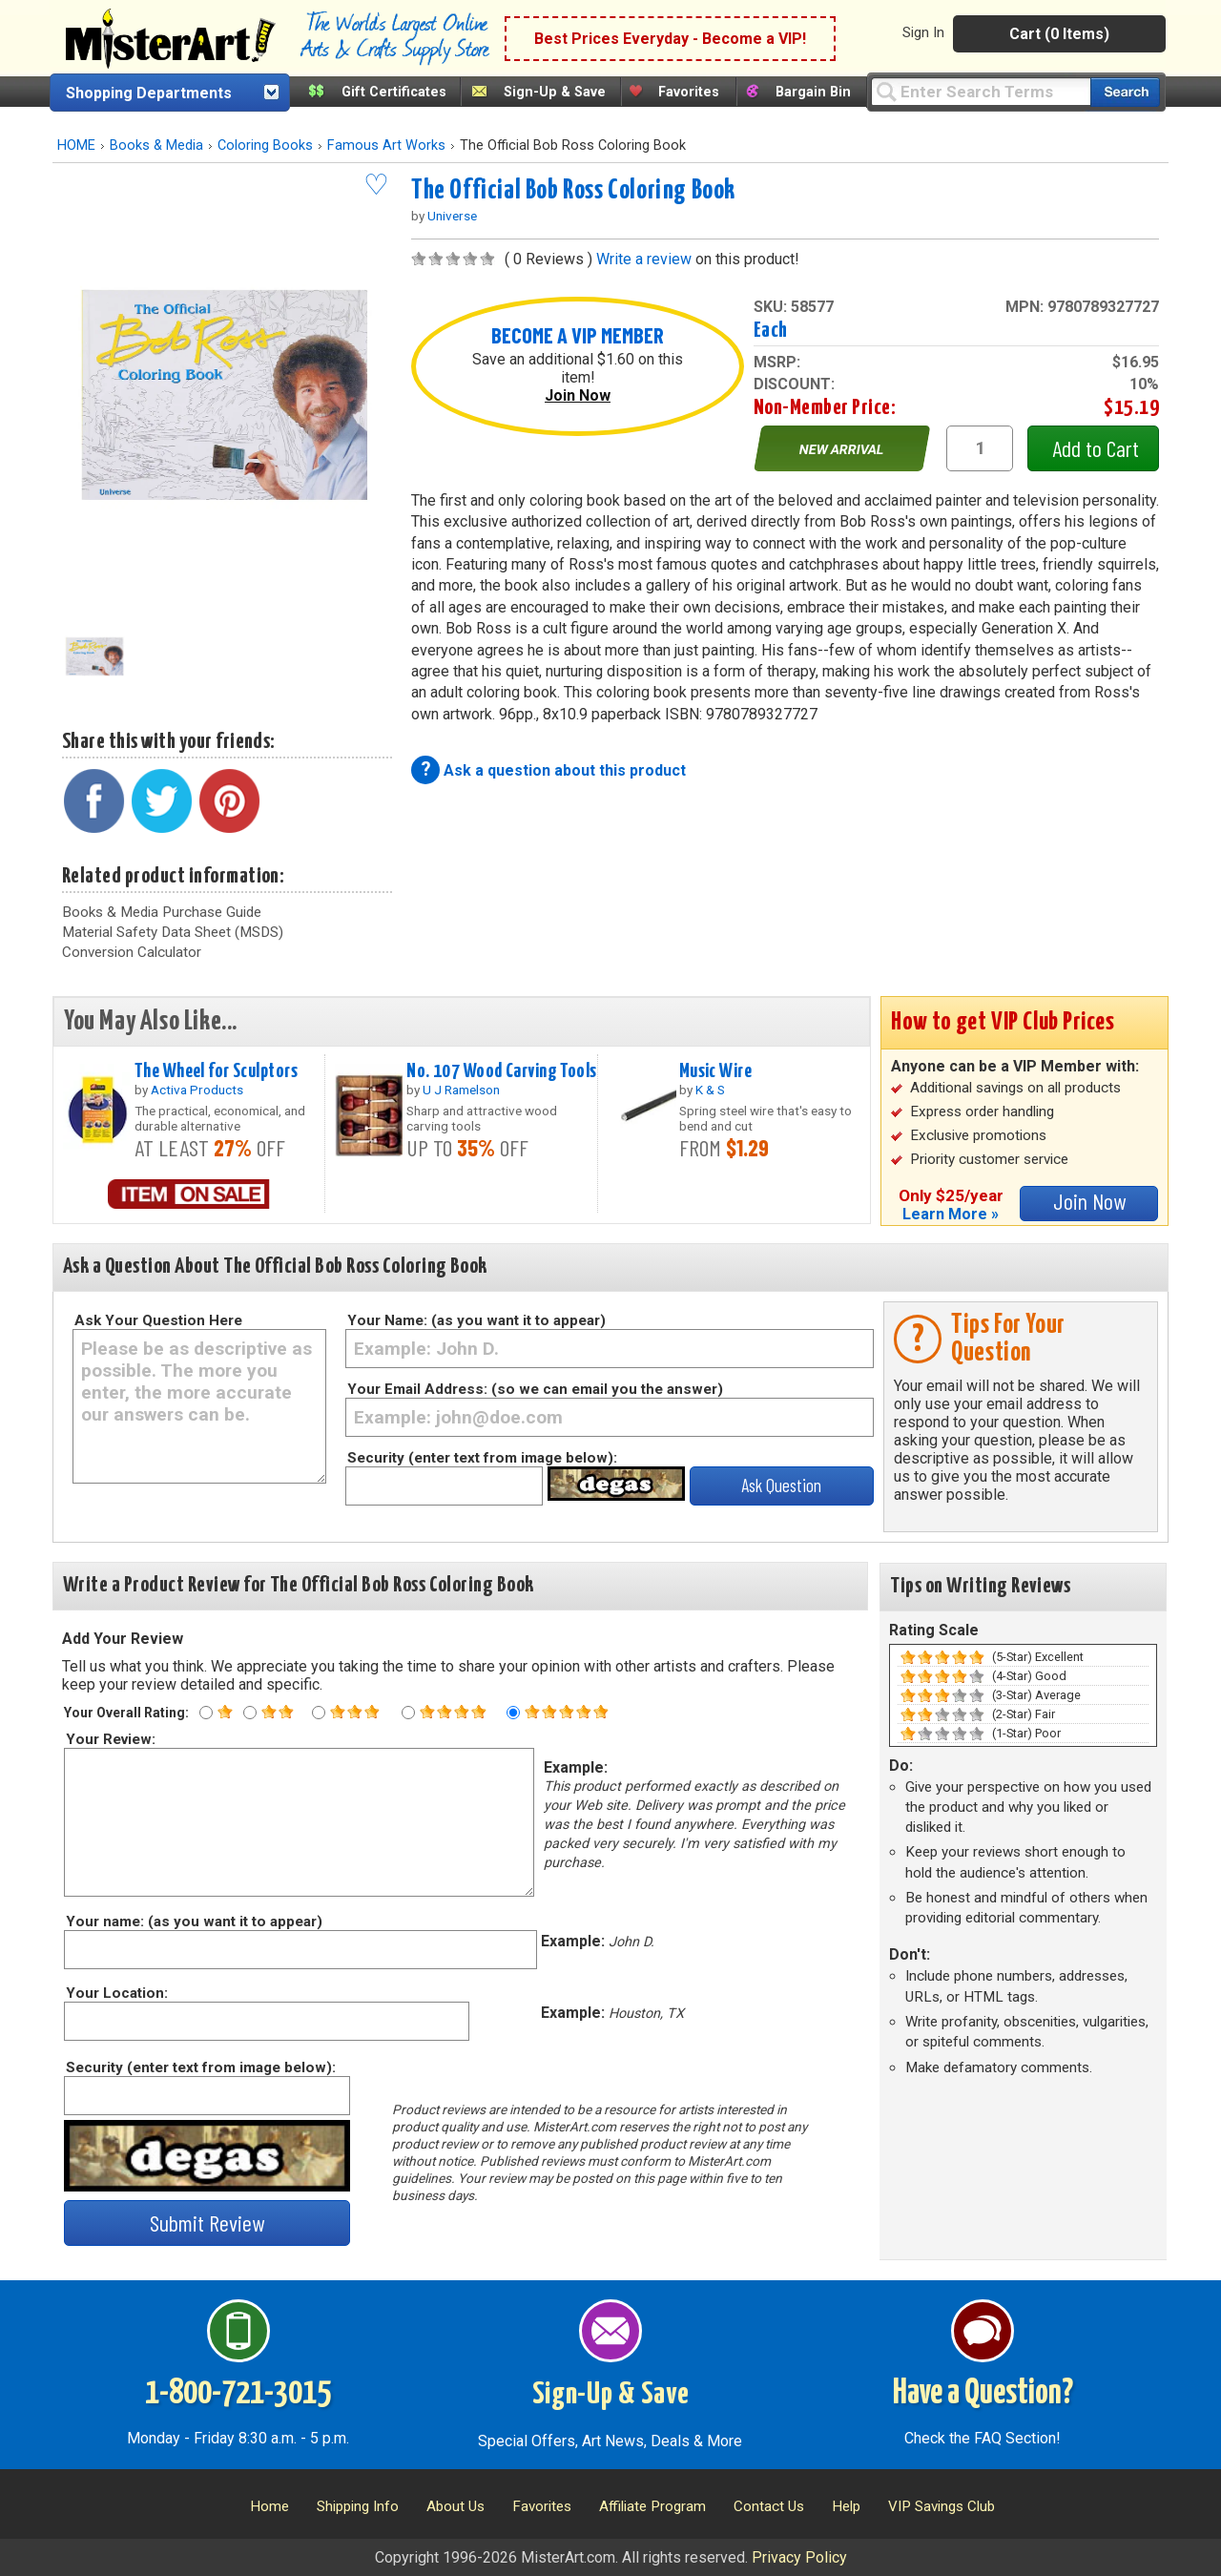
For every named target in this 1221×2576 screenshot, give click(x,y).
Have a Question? (983, 2394)
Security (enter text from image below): (482, 1457)
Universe (452, 215)
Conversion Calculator (131, 952)
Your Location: (116, 1993)
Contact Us (769, 2506)
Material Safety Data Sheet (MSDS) (172, 932)
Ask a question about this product (565, 770)
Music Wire (715, 1071)
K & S (710, 1089)
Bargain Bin (813, 92)
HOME (76, 145)
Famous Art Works (386, 145)
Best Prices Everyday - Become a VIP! (670, 39)
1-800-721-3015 (238, 2394)
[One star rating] (206, 1712)
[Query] (980, 91)
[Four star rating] (408, 1712)
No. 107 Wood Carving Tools (501, 1071)
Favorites (688, 92)
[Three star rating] (318, 1712)
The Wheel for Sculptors (216, 1071)
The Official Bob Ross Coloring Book (573, 190)
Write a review (644, 259)
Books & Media (156, 145)
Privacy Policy (799, 2557)
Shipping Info (358, 2506)
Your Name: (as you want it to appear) (476, 1320)
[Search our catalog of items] (1125, 92)
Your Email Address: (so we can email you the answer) (535, 1389)
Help (846, 2506)
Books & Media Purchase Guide (161, 912)
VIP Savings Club (941, 2506)
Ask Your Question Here (158, 1320)
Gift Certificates (393, 92)
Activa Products (197, 1089)
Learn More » (950, 1214)
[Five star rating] (513, 1712)
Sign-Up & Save (555, 92)
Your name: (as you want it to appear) (193, 1921)
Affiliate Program (652, 2506)
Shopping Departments (149, 93)
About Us (455, 2506)
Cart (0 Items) (1059, 34)
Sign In (923, 32)
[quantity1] (979, 448)
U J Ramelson (461, 1089)
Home (269, 2506)
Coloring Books (265, 145)
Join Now (577, 395)
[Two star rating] (250, 1712)
